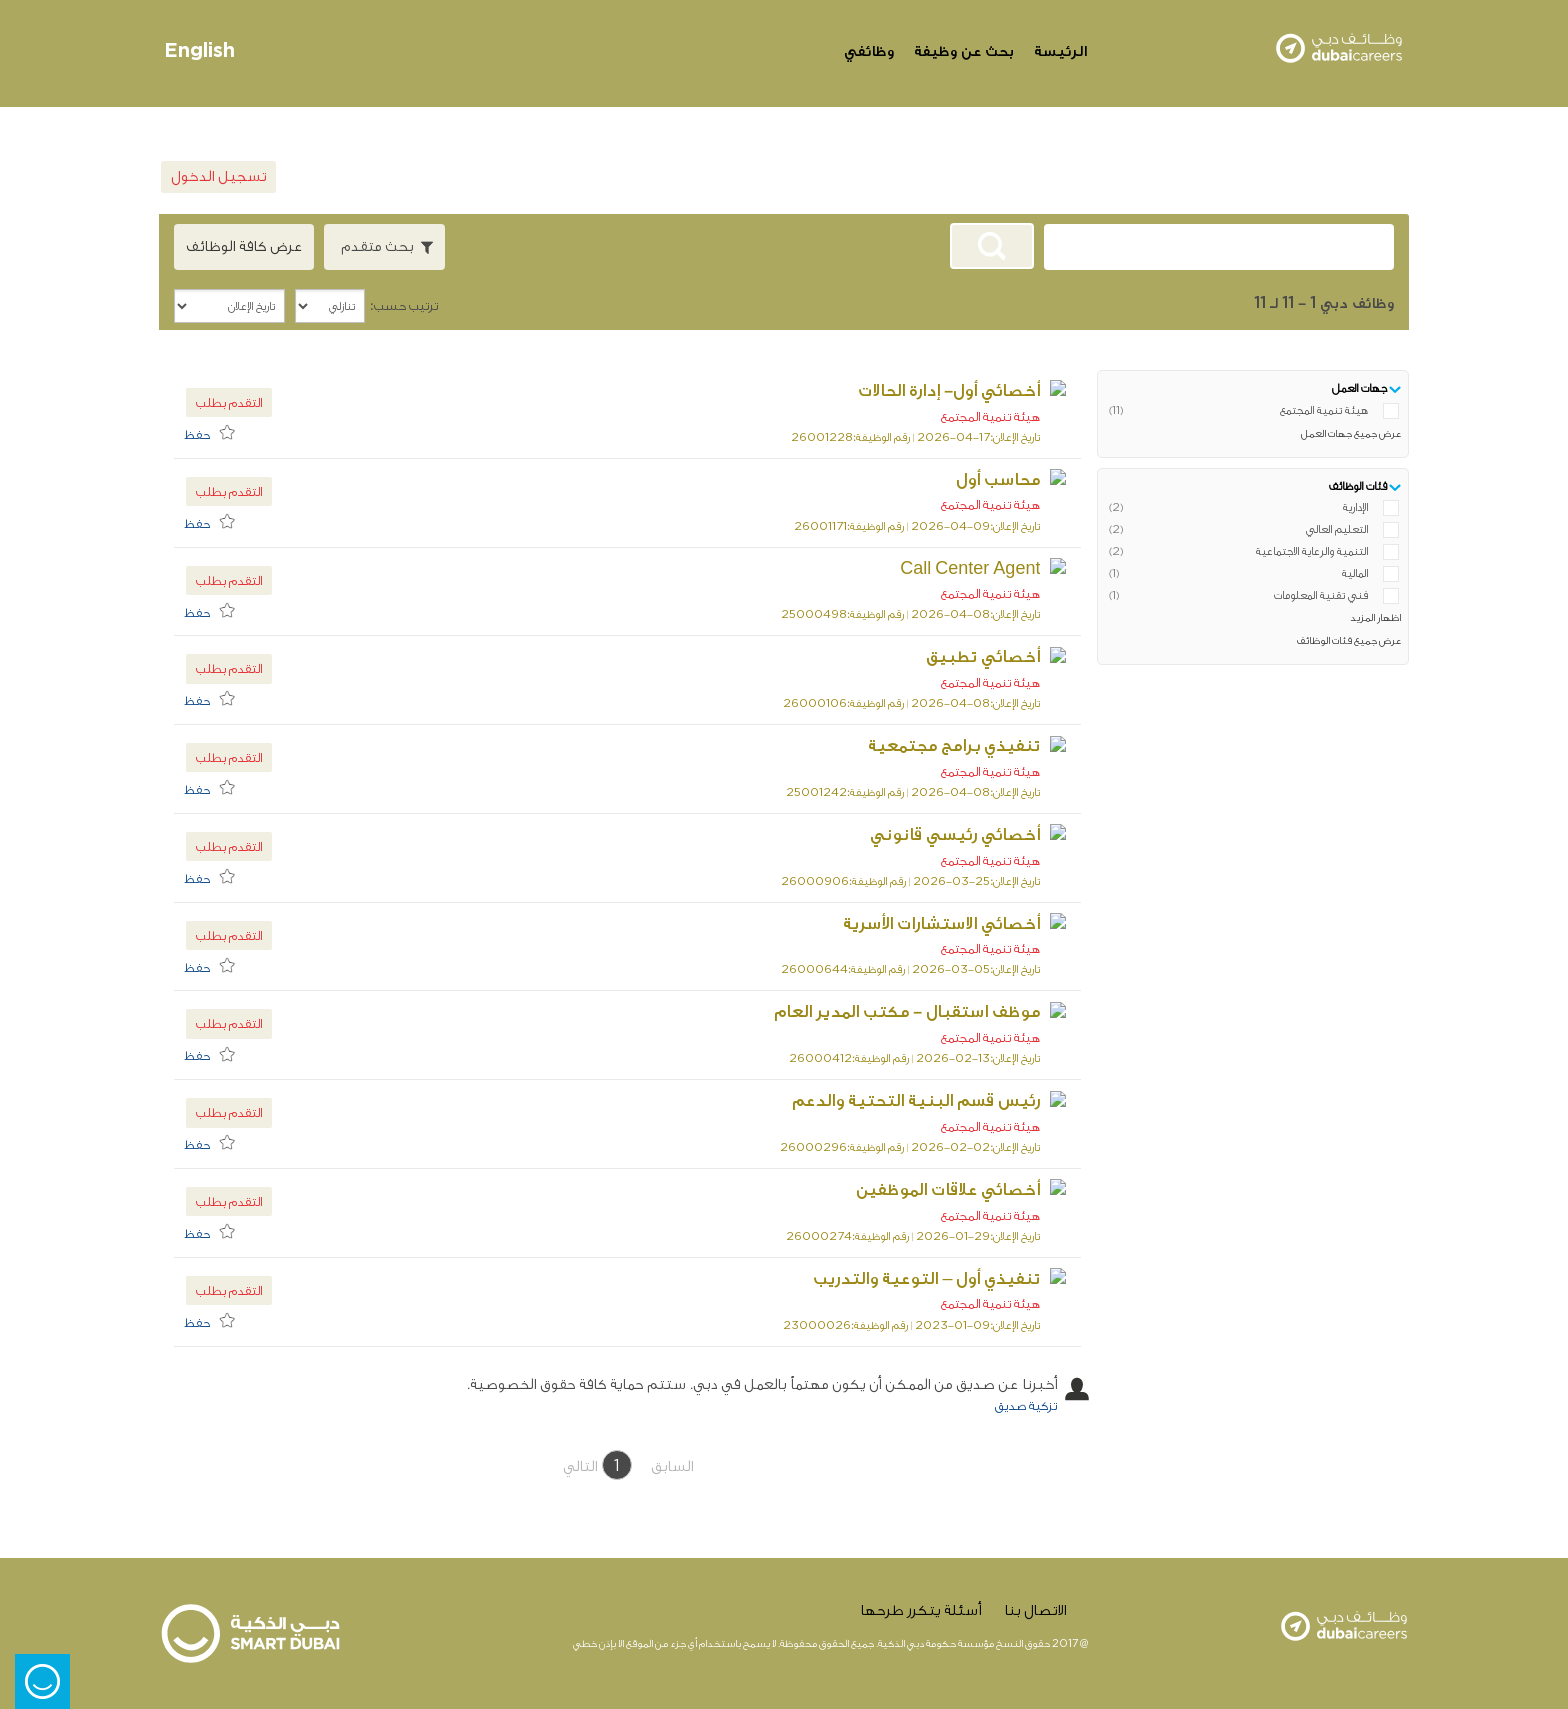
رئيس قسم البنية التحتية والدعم (942, 1100)
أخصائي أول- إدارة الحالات (975, 390)
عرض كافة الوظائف (244, 246)
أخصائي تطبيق (1009, 656)
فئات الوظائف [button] (1358, 486)
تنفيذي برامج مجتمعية (980, 745)
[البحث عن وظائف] (992, 246)
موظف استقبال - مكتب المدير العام (933, 1011)
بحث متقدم (377, 246)
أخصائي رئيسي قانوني (981, 834)
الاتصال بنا (1035, 1610)
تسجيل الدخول (218, 176)
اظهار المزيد (1375, 618)
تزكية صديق (1026, 1405)
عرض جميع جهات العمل (1351, 434)
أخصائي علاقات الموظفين (974, 1189)
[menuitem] (214, 432)
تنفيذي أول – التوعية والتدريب (952, 1278)
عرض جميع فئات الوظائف (1349, 641)
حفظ (197, 434)
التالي (580, 1466)
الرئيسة (1060, 51)
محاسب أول (1024, 479)
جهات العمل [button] (1359, 388)
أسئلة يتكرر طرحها (920, 1610)
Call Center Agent (996, 568)
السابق (672, 1466)
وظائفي (869, 51)
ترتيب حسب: (404, 305)
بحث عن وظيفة (964, 51)
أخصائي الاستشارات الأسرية (967, 923)
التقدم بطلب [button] (229, 402)
